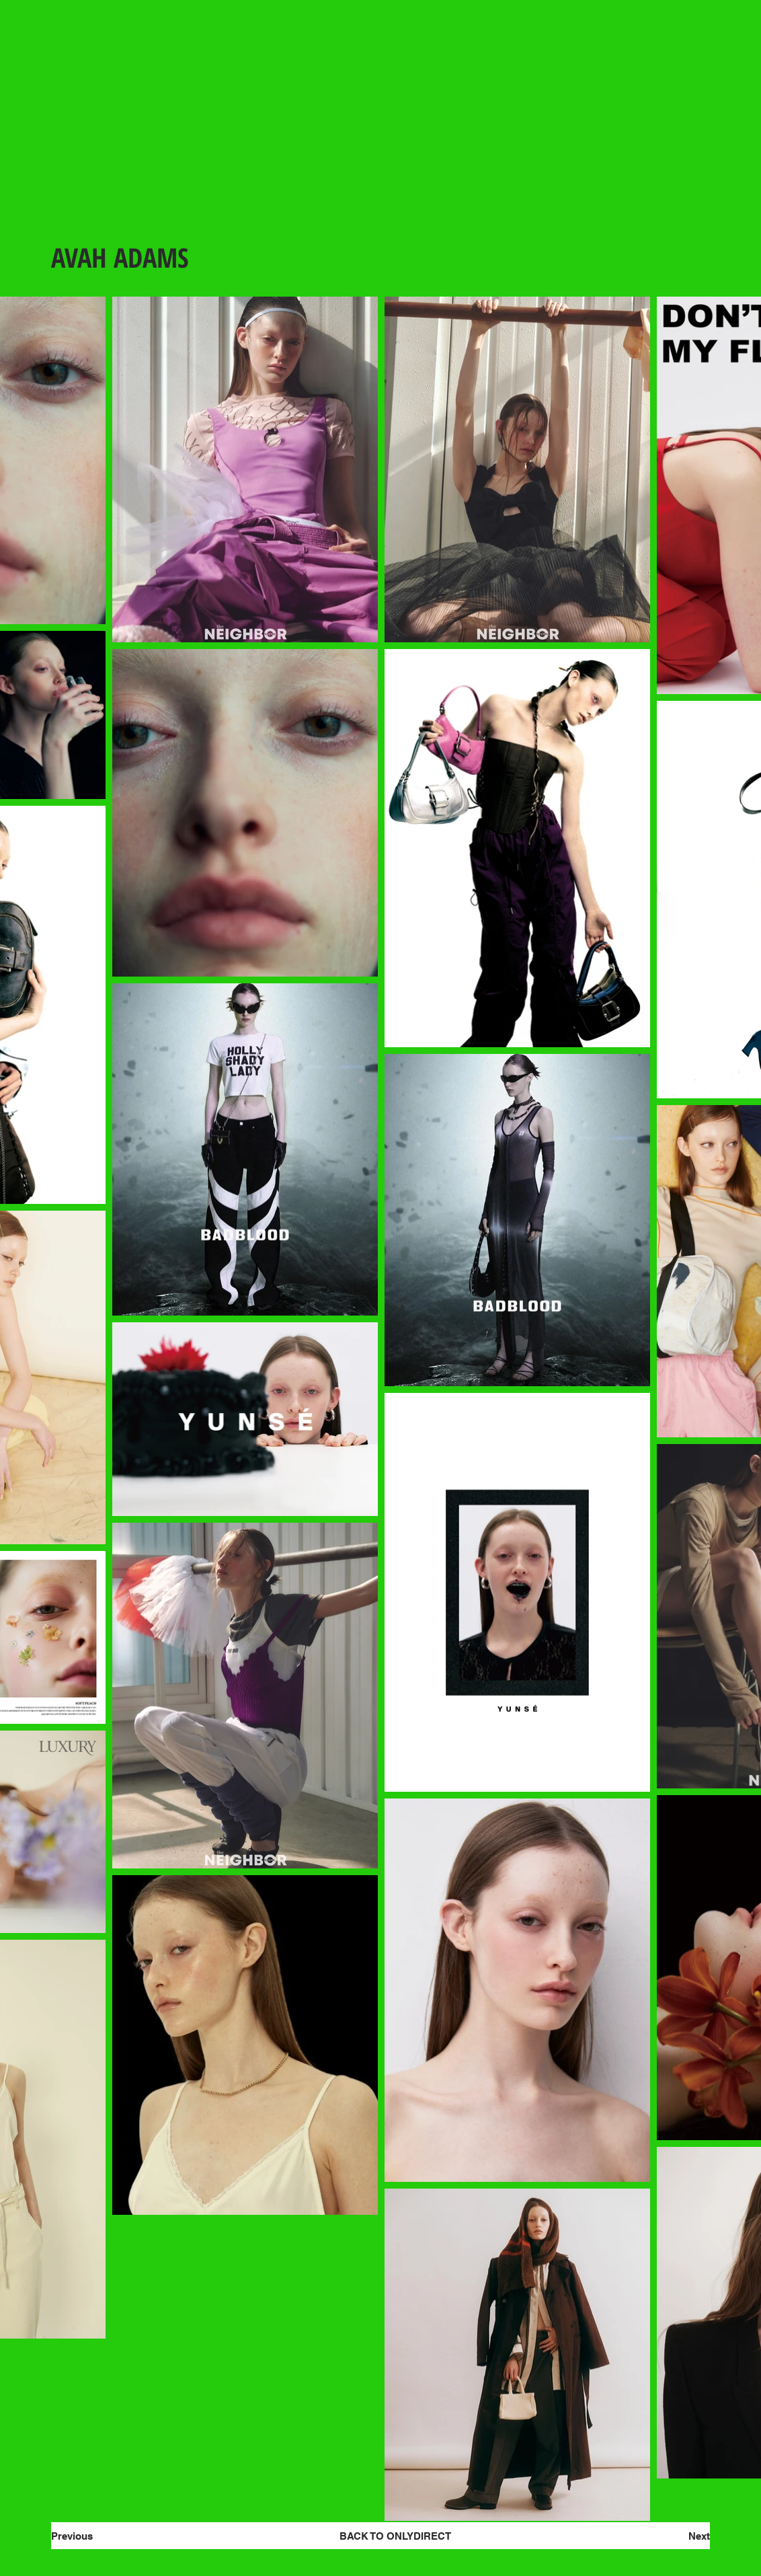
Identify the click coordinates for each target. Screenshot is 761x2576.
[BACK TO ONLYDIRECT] (395, 2535)
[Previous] (99, 2535)
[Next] (665, 2535)
